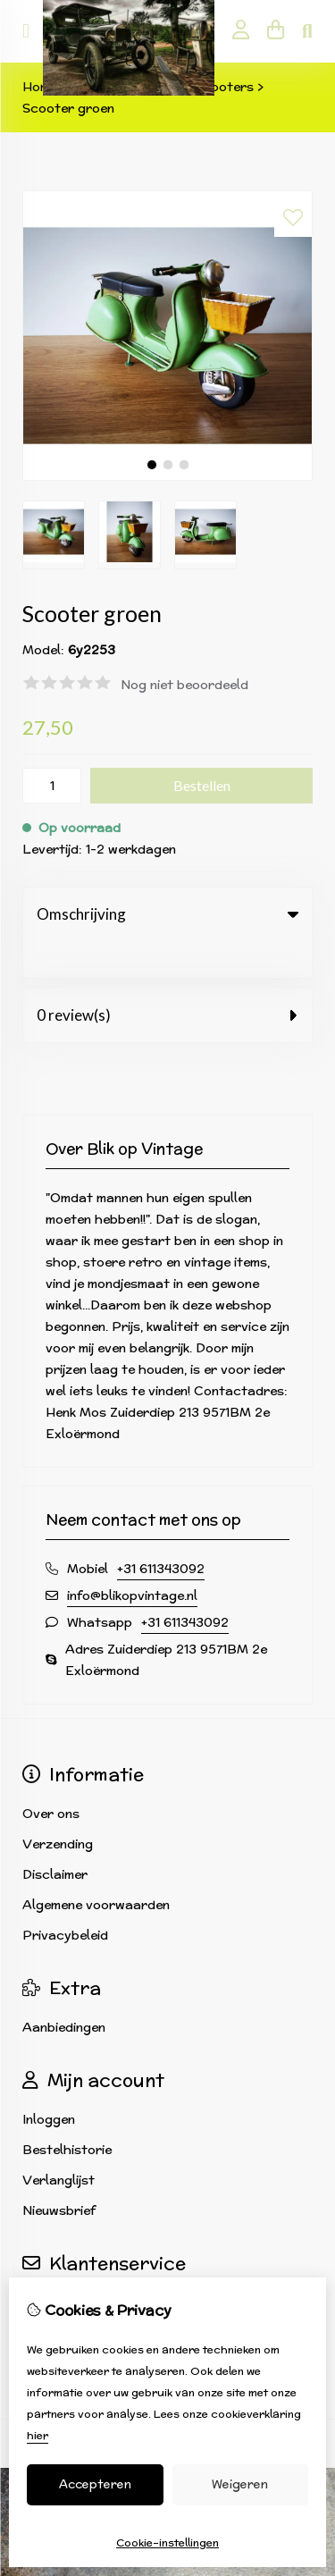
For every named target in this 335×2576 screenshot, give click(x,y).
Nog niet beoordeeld (184, 685)
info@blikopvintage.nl (132, 1559)
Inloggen (48, 2083)
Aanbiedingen (63, 1990)
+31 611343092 (161, 1532)
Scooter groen (68, 108)
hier (37, 2435)
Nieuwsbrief (59, 2174)
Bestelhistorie (67, 2113)
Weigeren (240, 2484)
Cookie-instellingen (167, 2542)
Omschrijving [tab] (167, 914)
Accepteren (95, 2484)
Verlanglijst (58, 2143)
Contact (49, 2266)
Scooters (224, 87)
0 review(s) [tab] (167, 978)
